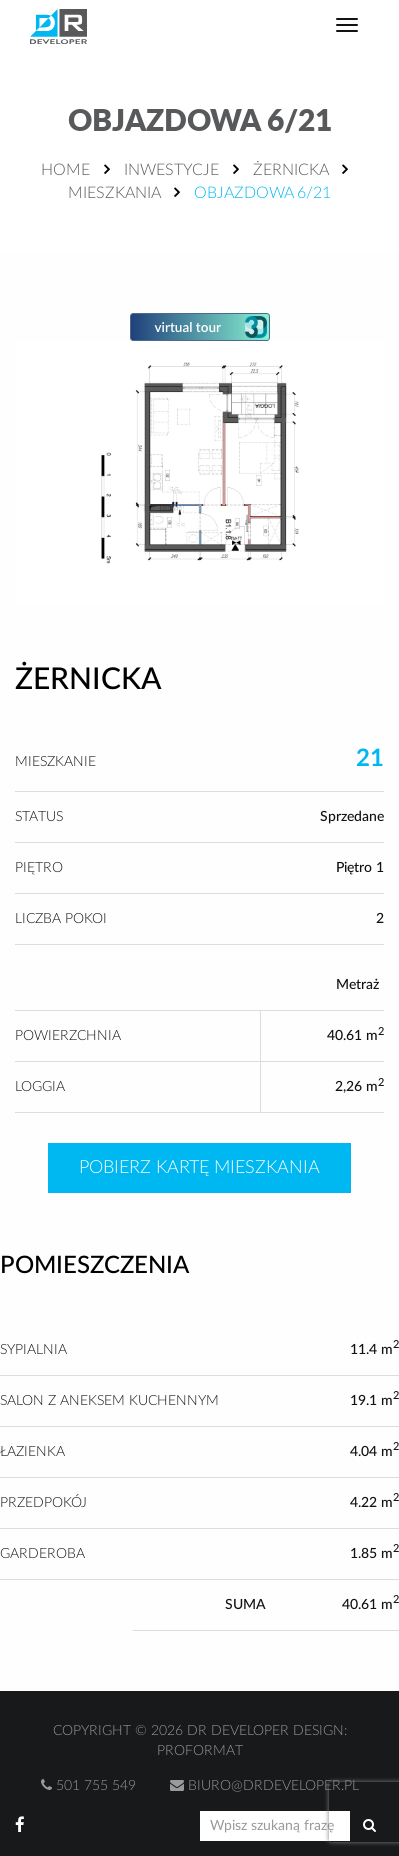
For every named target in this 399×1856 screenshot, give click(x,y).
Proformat (200, 1751)
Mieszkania (114, 193)
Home (65, 170)
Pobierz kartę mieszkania (199, 1168)
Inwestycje (171, 170)
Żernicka (290, 170)
